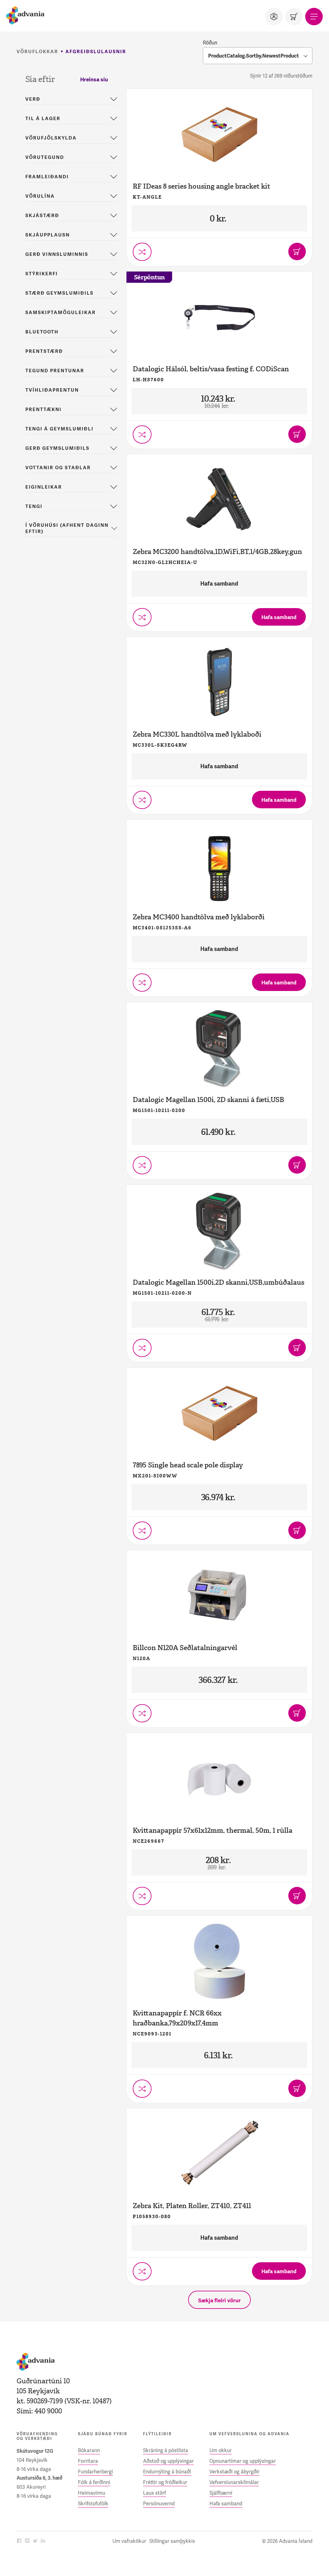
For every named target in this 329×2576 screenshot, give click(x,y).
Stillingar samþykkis (172, 2541)
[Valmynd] (314, 16)
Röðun (210, 42)
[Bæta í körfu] (297, 251)
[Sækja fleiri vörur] (219, 2300)
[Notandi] (274, 16)
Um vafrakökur (129, 2541)
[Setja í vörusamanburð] (142, 252)
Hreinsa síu (94, 79)
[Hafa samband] (279, 617)
